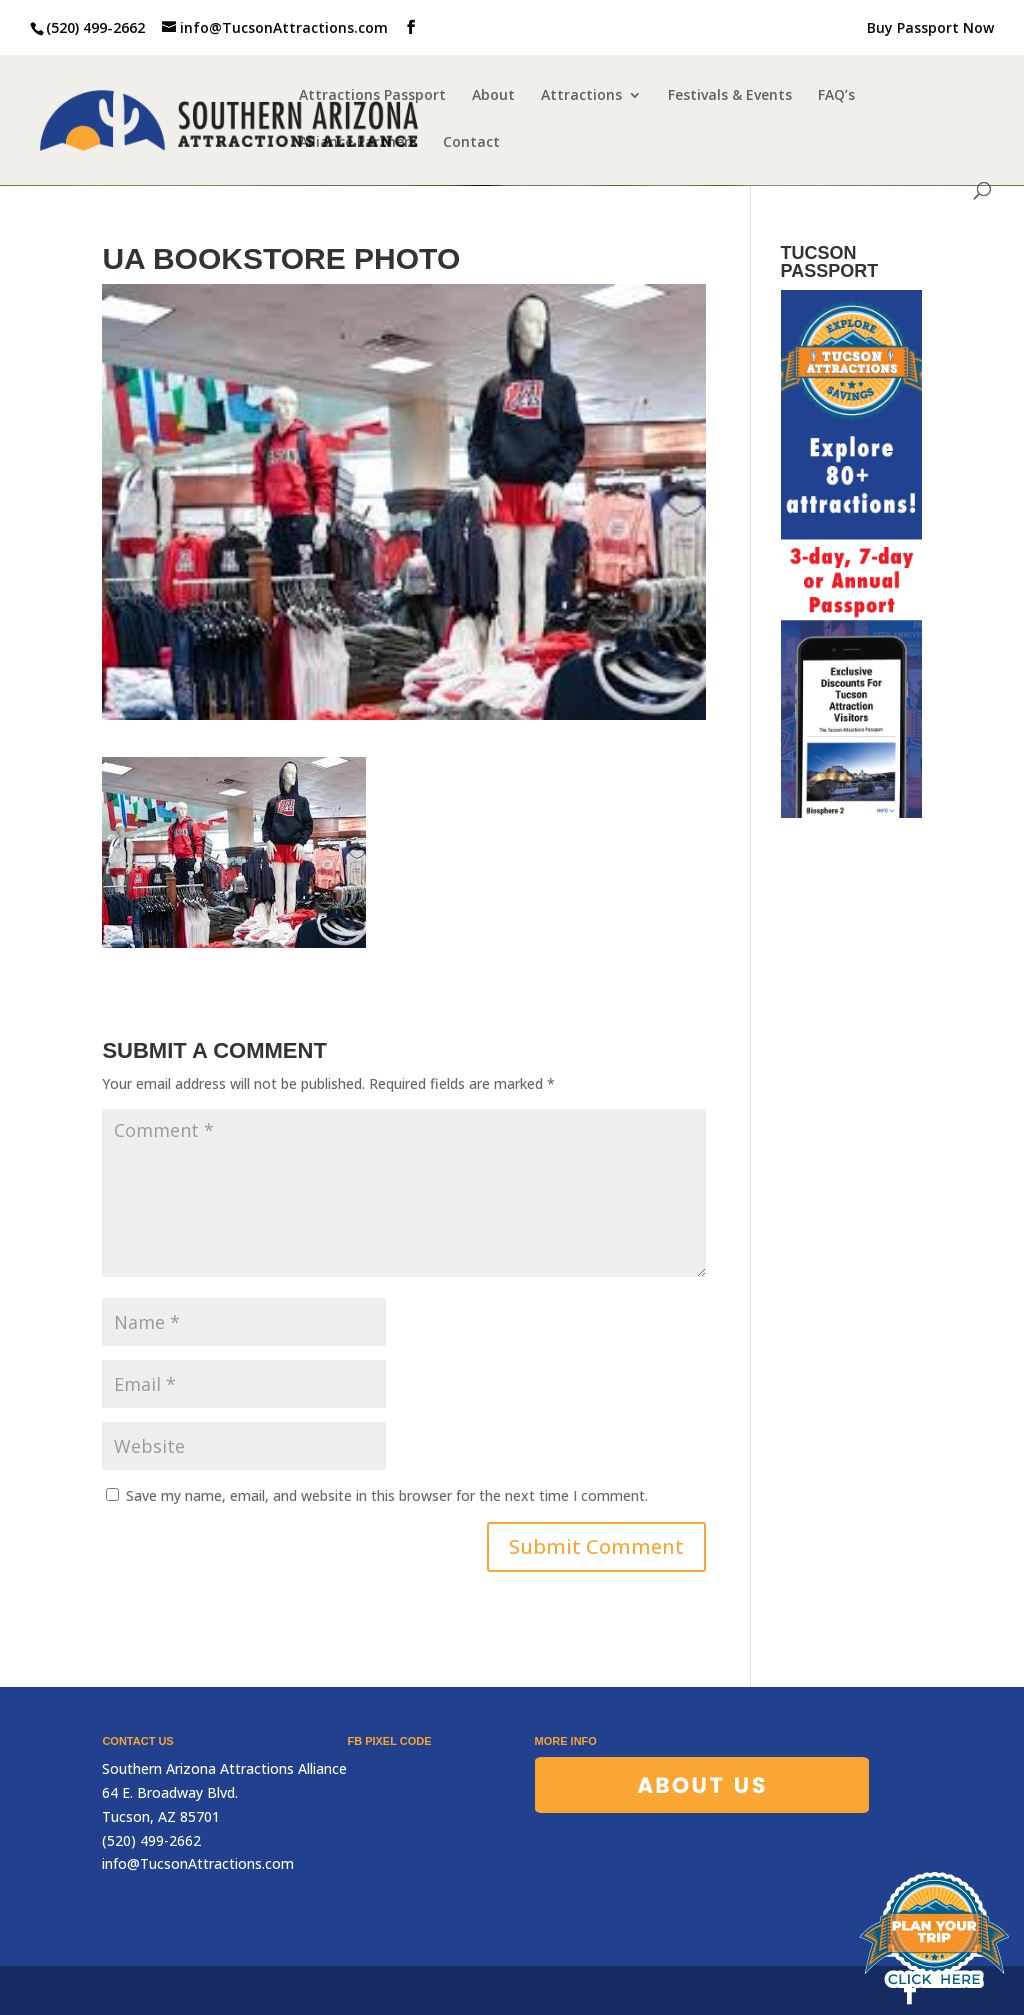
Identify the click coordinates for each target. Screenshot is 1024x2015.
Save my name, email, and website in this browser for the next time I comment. (387, 1495)
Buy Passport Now (930, 29)
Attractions (581, 96)
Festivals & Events (730, 96)
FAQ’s (836, 96)
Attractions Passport (372, 96)
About (493, 96)
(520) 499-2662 (95, 27)
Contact (471, 143)
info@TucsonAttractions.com (198, 1863)
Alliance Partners (358, 143)
